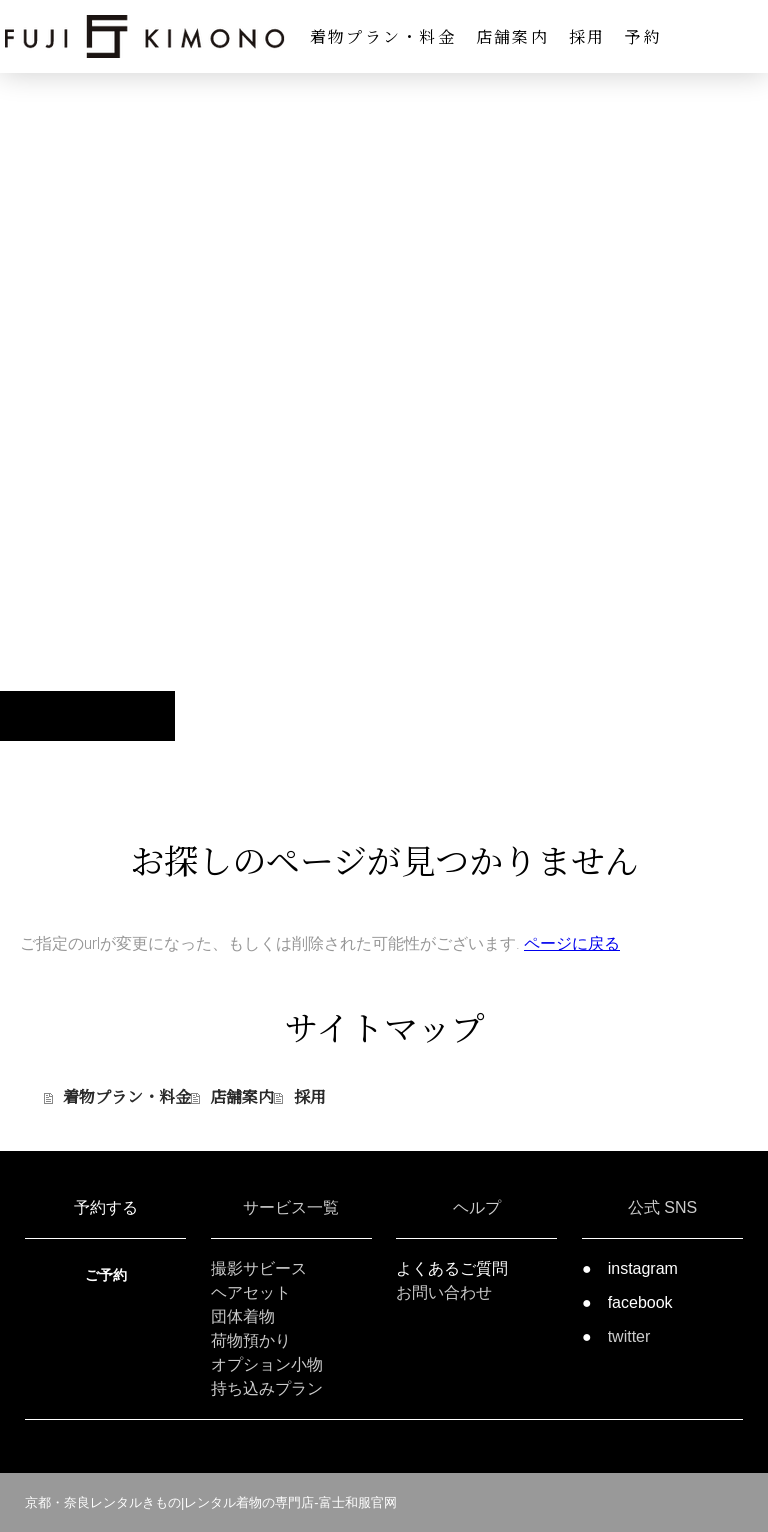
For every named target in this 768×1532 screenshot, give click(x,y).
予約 (643, 36)
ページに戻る (572, 943)
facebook (640, 1302)
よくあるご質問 (452, 1268)
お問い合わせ (444, 1292)
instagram (643, 1268)
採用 (587, 36)
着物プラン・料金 (383, 36)
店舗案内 (512, 36)
